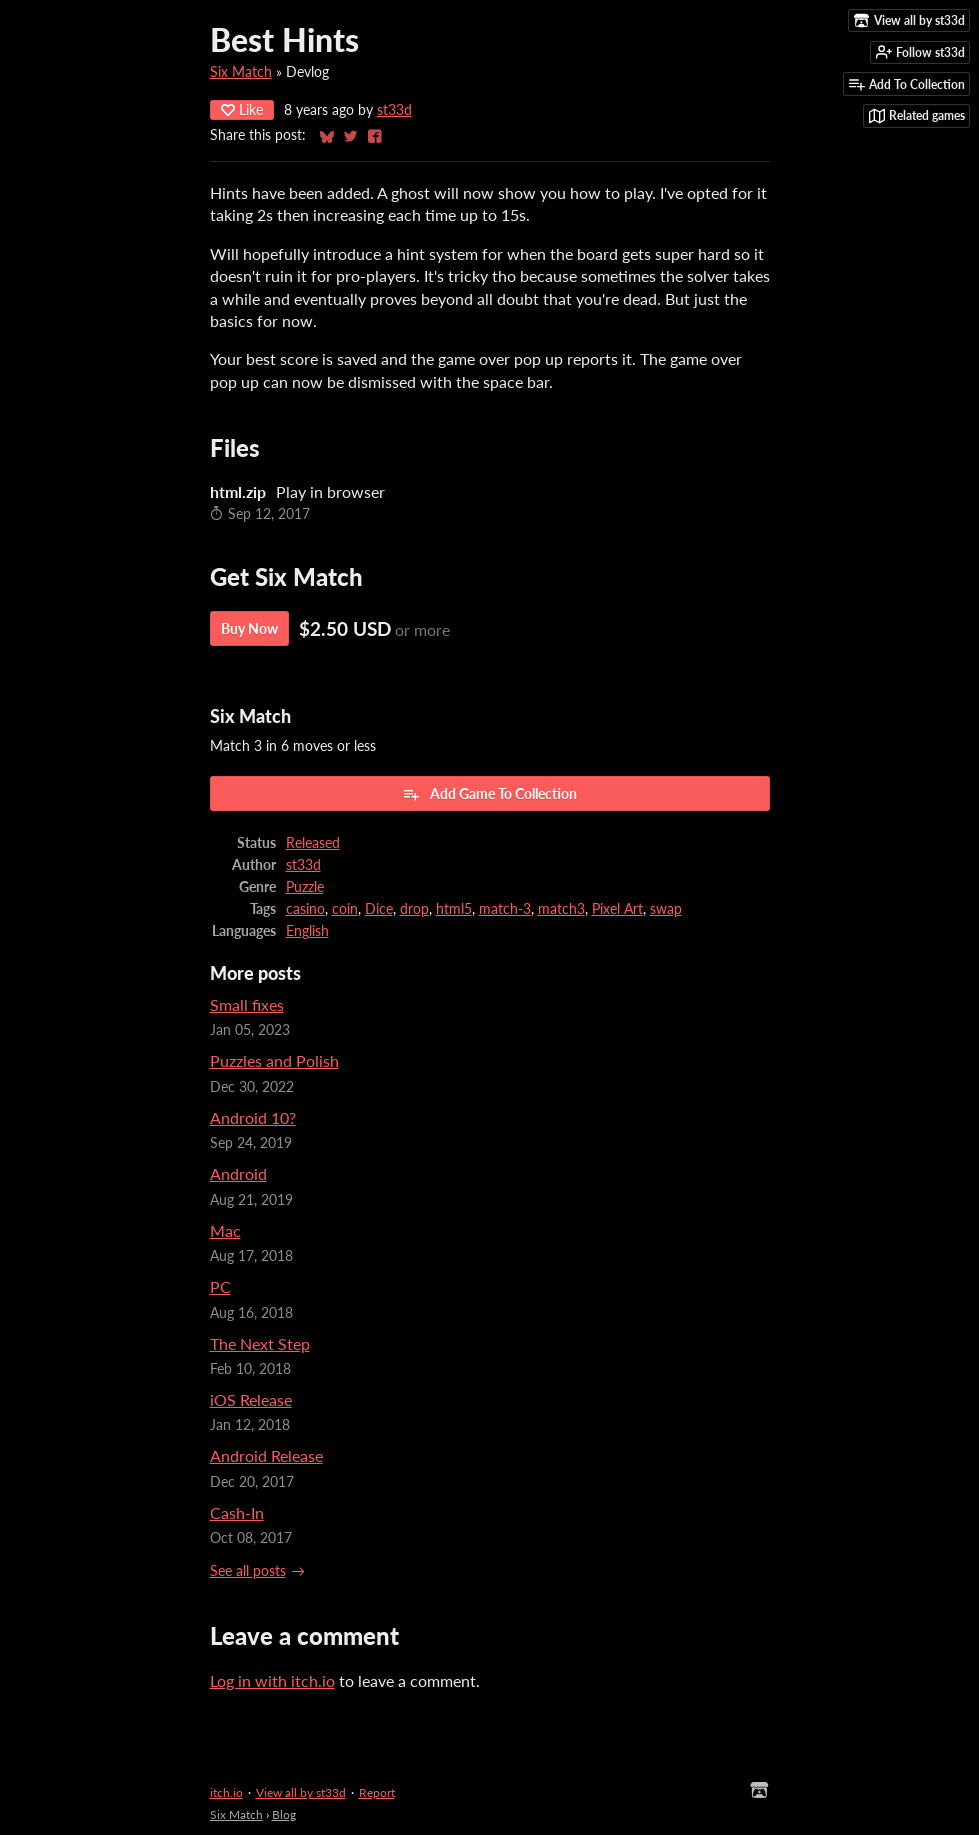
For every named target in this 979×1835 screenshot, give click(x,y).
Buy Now (249, 628)
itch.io (226, 1792)
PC (220, 1286)
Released (313, 843)
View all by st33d (301, 1792)
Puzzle (305, 887)
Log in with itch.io (272, 1680)
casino (305, 909)
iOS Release (251, 1399)
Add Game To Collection (489, 794)
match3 (561, 909)
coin (345, 909)
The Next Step (260, 1343)
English (307, 931)
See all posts (248, 1571)
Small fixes (247, 1004)
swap (666, 909)
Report (377, 1792)
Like (242, 109)
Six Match (241, 72)
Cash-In (237, 1512)
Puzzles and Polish (274, 1060)
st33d (394, 110)
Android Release (266, 1455)
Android (238, 1173)
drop (414, 909)
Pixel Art (617, 909)
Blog (284, 1814)
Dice (379, 909)
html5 (454, 909)
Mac (225, 1230)
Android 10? (253, 1117)
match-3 (505, 909)
